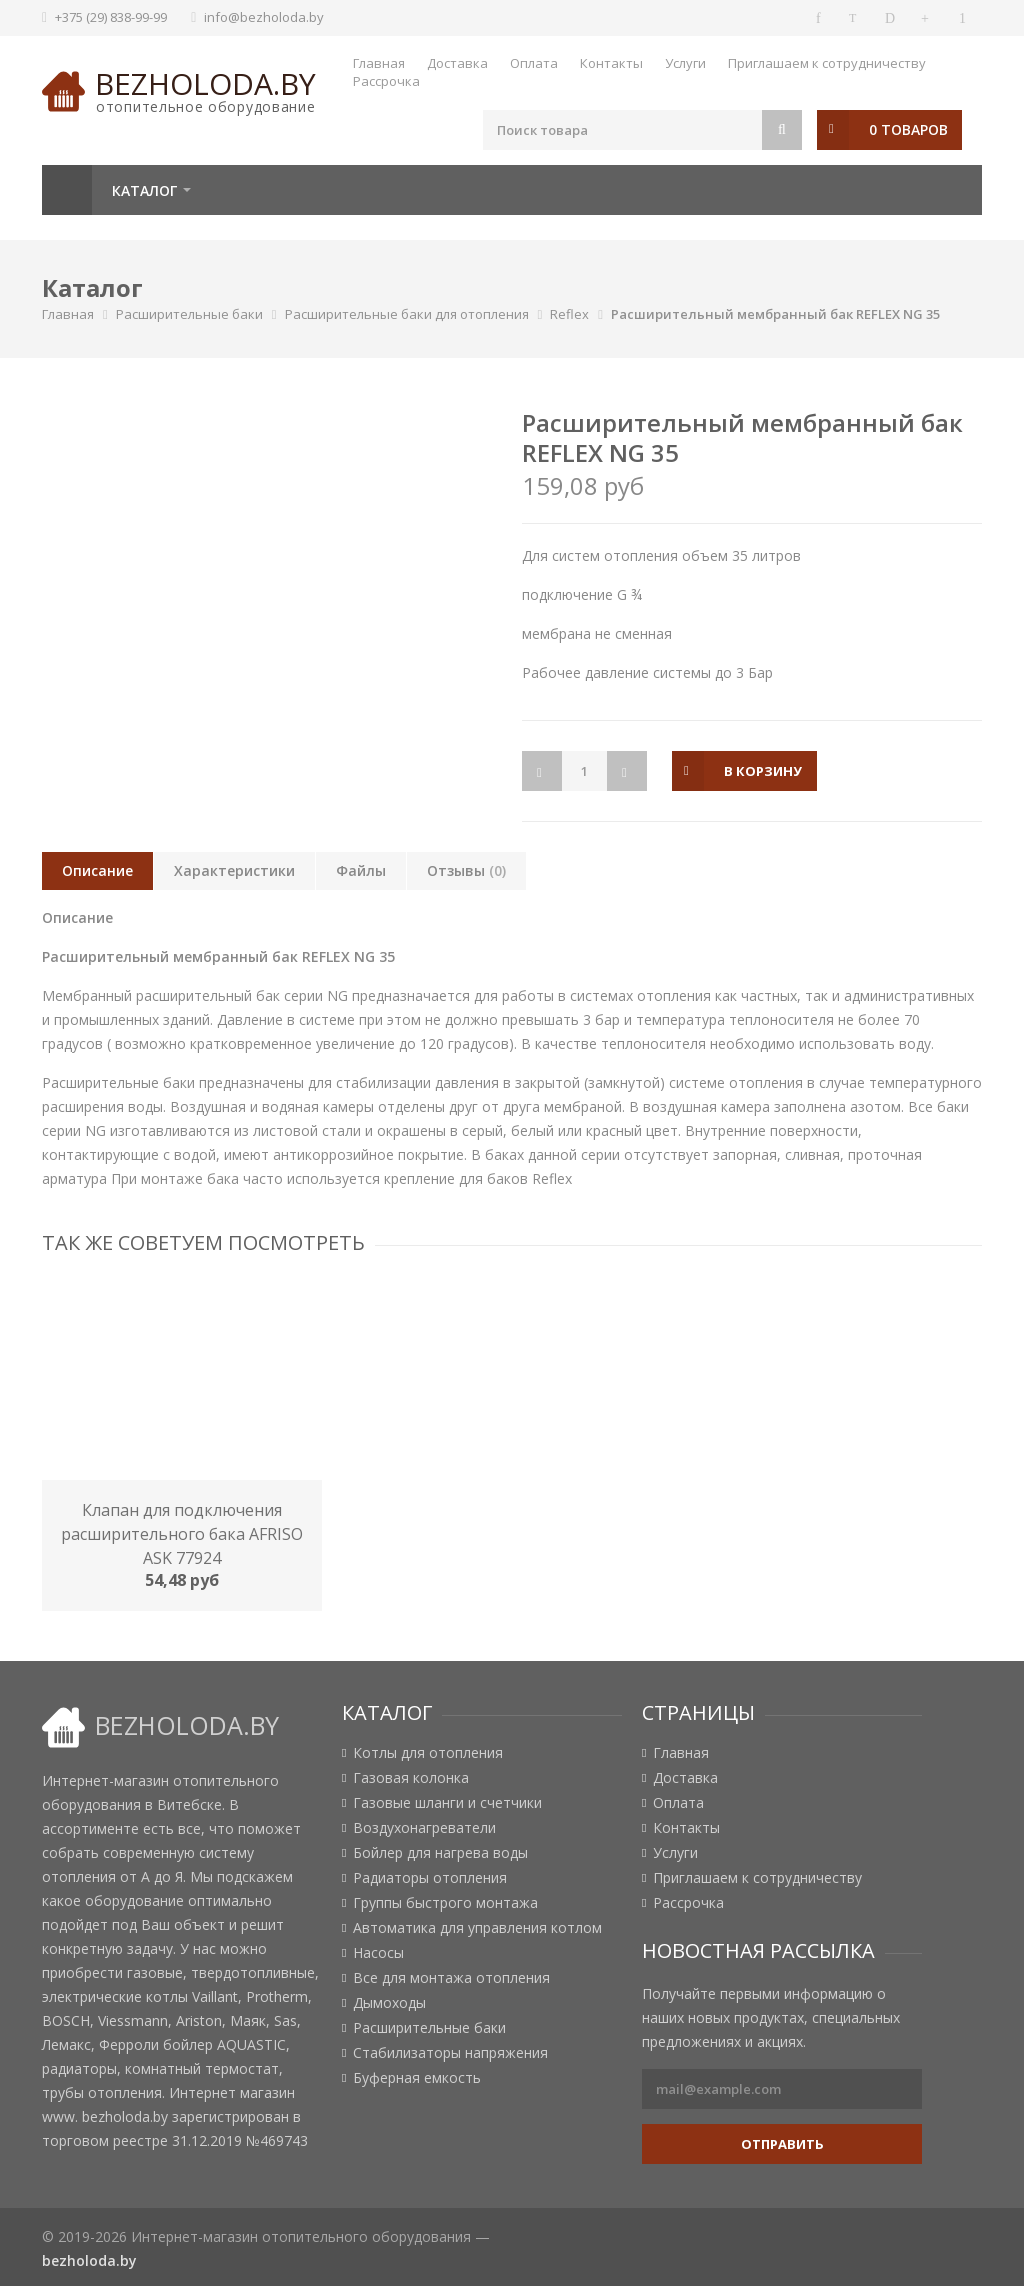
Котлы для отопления (428, 1753)
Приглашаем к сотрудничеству (827, 63)
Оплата (534, 63)
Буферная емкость (417, 2078)
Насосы (378, 1953)
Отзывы (466, 870)
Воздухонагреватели (424, 1828)
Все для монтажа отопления (451, 1978)
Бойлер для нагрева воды (440, 1853)
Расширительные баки (189, 314)
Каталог (144, 190)
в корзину (763, 771)
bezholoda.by (205, 83)
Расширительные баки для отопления (407, 314)
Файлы (361, 870)
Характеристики (234, 870)
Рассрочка (386, 81)
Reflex (569, 314)
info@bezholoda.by (264, 17)
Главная (379, 63)
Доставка (457, 63)
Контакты (611, 63)
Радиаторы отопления (430, 1878)
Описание (97, 870)
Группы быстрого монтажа (445, 1903)
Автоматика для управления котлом (477, 1928)
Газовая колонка (411, 1778)
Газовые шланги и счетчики (447, 1803)
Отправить (782, 2144)
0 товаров (908, 129)
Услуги (685, 63)
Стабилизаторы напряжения (450, 2053)
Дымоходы (389, 2003)
